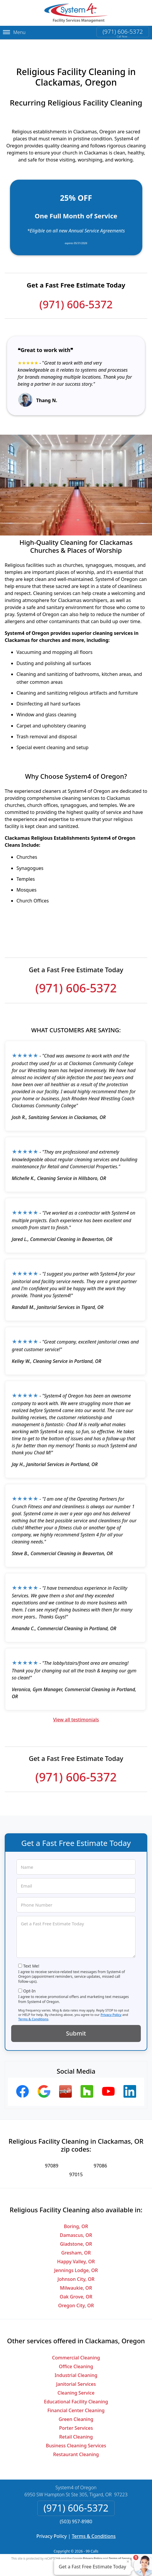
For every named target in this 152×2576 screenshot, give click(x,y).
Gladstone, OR (76, 2239)
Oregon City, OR (76, 2301)
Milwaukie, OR (76, 2283)
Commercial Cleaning (76, 2352)
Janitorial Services (76, 2379)
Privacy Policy (111, 2009)
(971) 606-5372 (123, 31)
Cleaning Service (76, 2388)
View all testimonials (76, 1714)
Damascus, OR (76, 2230)
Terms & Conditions (33, 2014)
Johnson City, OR (76, 2274)
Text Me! (31, 1961)
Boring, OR (76, 2221)
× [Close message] (127, 2561)
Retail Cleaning (76, 2432)
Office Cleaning (76, 2361)
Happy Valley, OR (76, 2257)
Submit (76, 2028)
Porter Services (76, 2423)
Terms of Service (120, 2553)
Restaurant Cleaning (76, 2449)
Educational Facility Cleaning (76, 2396)
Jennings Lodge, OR (76, 2265)
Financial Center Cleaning (76, 2405)
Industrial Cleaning (76, 2370)
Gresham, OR (76, 2248)
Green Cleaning (76, 2414)
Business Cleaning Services (76, 2440)
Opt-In (29, 1986)
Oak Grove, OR (76, 2292)
